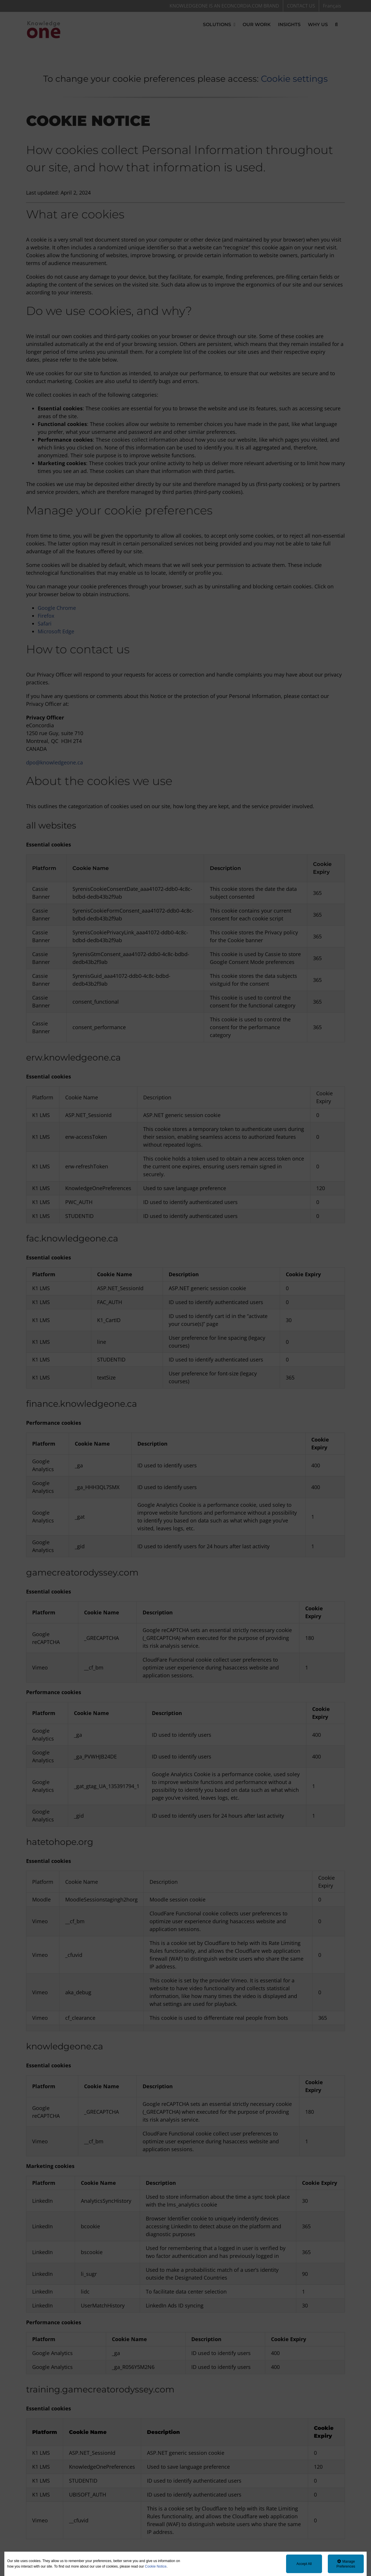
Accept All (304, 2564)
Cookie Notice (156, 2566)
